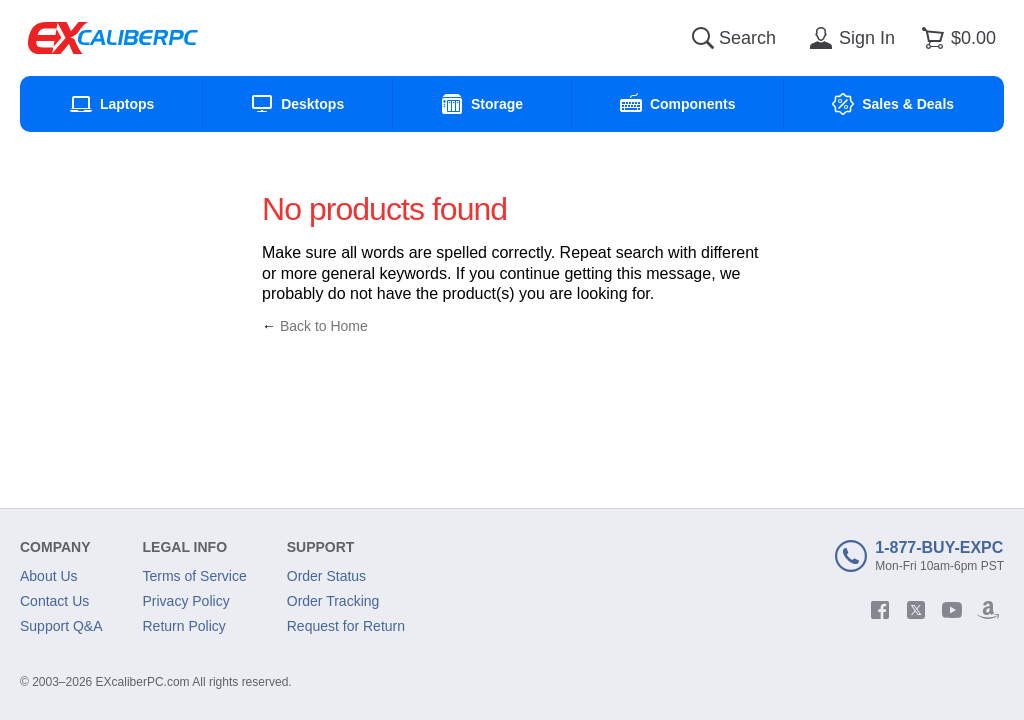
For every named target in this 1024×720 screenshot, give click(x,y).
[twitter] (916, 610)
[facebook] (880, 610)
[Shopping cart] (955, 38)
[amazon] (988, 610)
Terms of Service (195, 576)
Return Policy (184, 626)
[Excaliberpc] (113, 38)
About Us (49, 576)
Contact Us (54, 601)
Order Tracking (333, 601)
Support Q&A (61, 626)
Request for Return (346, 626)
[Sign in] (849, 38)
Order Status (326, 576)
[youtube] (952, 610)
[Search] (703, 38)
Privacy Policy (186, 601)
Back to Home (324, 326)
